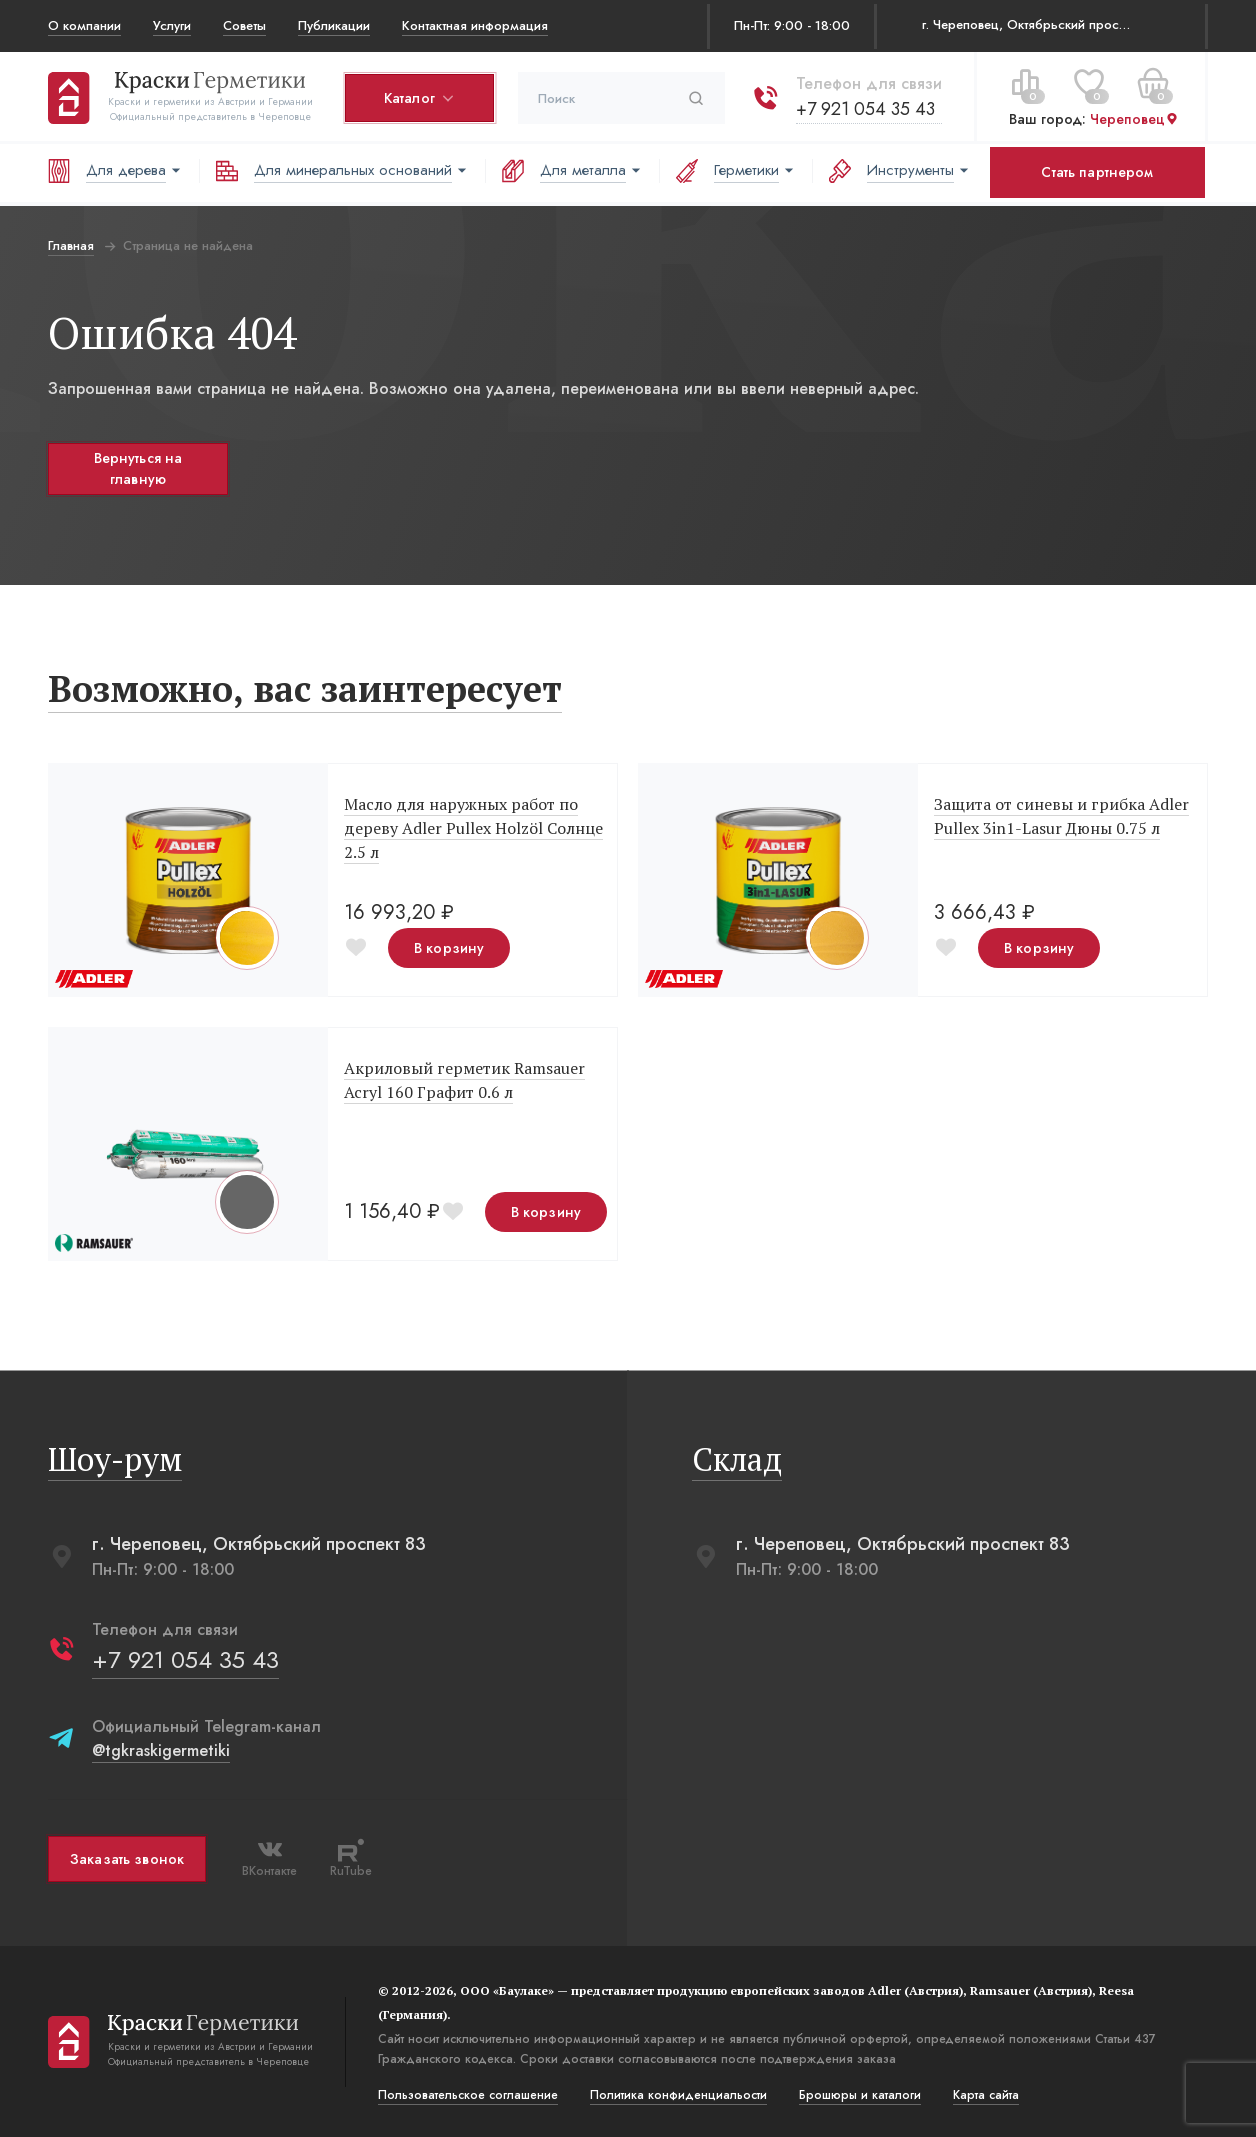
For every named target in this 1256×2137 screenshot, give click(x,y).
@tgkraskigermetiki (161, 1750)
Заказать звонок (127, 1859)
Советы (244, 25)
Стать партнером (1097, 172)
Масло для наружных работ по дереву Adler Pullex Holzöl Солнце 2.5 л (473, 828)
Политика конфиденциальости (678, 2095)
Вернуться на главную (138, 468)
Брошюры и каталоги (860, 2095)
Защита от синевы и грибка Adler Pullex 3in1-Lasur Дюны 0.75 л (1061, 816)
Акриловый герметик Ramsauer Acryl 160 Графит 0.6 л (464, 1080)
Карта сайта (986, 2095)
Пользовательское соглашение (468, 2095)
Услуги (172, 25)
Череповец (1134, 119)
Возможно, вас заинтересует (305, 688)
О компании (84, 25)
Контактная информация (475, 25)
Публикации (334, 25)
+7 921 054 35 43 (865, 109)
